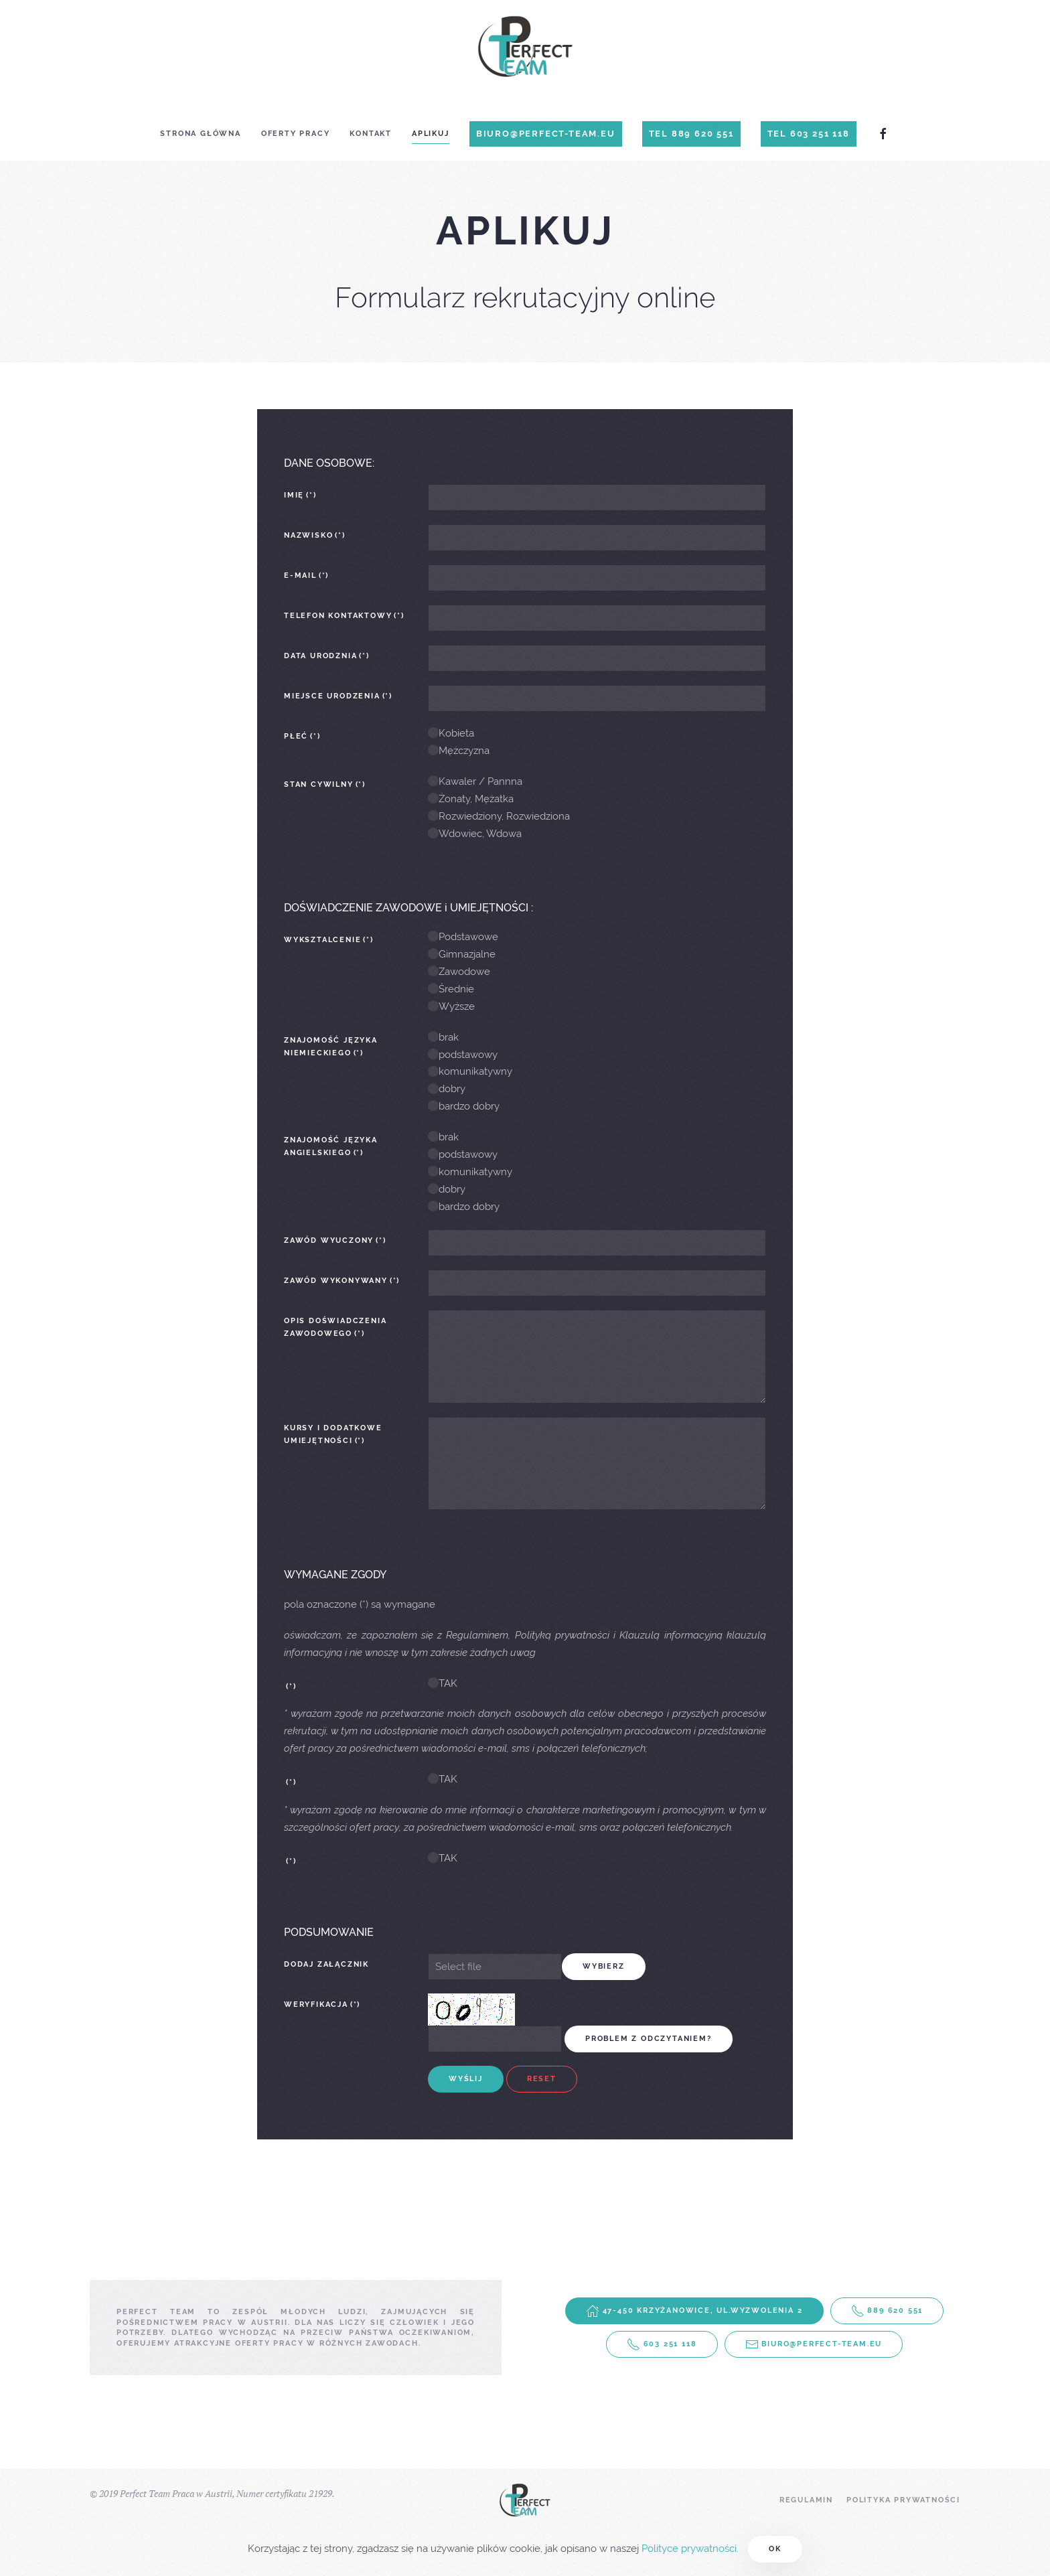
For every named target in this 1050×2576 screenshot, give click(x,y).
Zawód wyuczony (335, 1240)
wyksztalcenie (329, 939)
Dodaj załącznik (326, 1964)
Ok (775, 2549)
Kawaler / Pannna (475, 781)
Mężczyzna (459, 751)
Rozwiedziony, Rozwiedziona (499, 816)
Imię (300, 495)
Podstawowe (463, 937)
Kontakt (371, 133)
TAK (442, 1683)
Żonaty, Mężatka (471, 799)
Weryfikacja (322, 2004)
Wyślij (466, 2078)
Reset (541, 2078)
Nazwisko (315, 535)
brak (443, 1037)
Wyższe (451, 1006)
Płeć (302, 736)
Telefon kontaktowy (344, 615)
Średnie (451, 989)
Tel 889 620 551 (691, 134)
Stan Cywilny (325, 784)
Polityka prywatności (903, 2500)
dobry (446, 1089)
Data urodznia (327, 656)
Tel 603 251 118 (808, 134)
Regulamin (806, 2500)
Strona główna (200, 133)
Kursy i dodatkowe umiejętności (333, 1434)
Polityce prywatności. (690, 2549)
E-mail (306, 575)
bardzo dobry (464, 1106)
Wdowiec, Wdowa (475, 834)
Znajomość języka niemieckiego (331, 1046)
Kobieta (451, 733)
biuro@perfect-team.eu (545, 134)
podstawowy (463, 1055)
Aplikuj (430, 133)
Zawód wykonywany (342, 1280)
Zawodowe (459, 972)
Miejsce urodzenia (338, 696)
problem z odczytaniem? (648, 2038)
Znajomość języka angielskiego (331, 1146)
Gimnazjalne (462, 954)
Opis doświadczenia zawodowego (335, 1327)
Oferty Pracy (295, 133)
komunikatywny (470, 1071)
